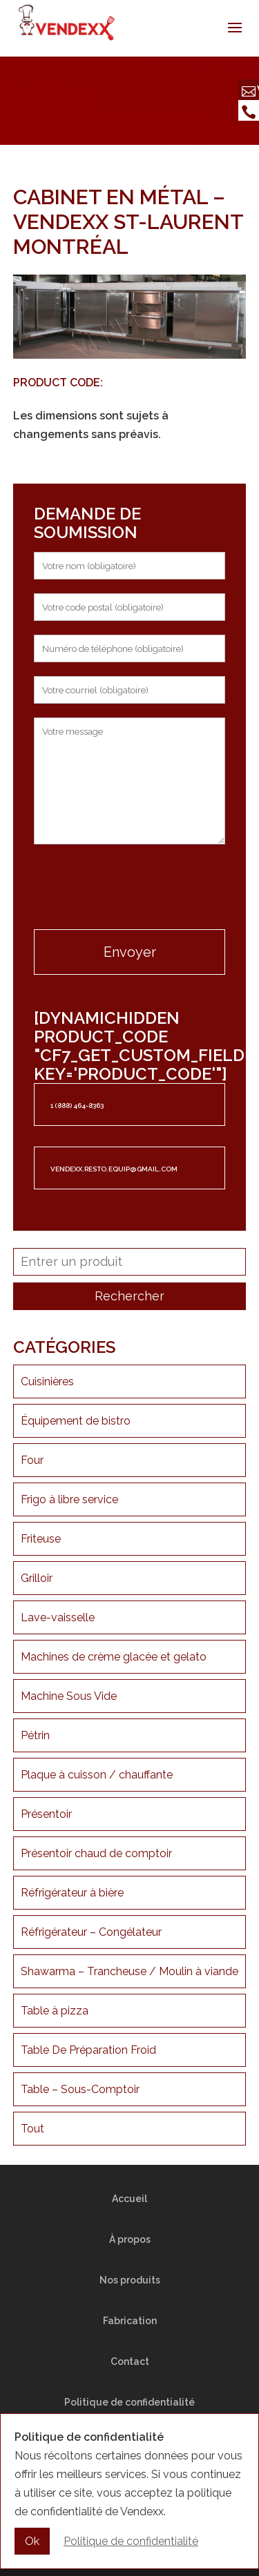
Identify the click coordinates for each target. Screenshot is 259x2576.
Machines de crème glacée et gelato (114, 1656)
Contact (130, 2361)
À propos (130, 2239)
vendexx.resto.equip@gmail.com (114, 1169)
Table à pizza (54, 2010)
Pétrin (35, 1735)
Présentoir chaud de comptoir (96, 1853)
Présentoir (46, 1814)
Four (32, 1460)
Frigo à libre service (69, 1499)
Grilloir (36, 1578)
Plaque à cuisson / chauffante (97, 1774)
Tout (32, 2128)
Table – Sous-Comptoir (80, 2089)
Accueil (129, 2198)
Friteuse (41, 1538)
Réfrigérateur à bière (72, 1892)
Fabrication (130, 2320)
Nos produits (129, 2280)
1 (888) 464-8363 (77, 1105)
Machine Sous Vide (69, 1696)
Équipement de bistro (76, 1420)
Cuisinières (47, 1381)
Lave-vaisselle (58, 1617)
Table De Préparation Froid (88, 2050)
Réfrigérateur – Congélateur (91, 1932)
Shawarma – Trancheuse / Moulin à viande (129, 1971)
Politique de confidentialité (129, 2402)
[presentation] (130, 888)
